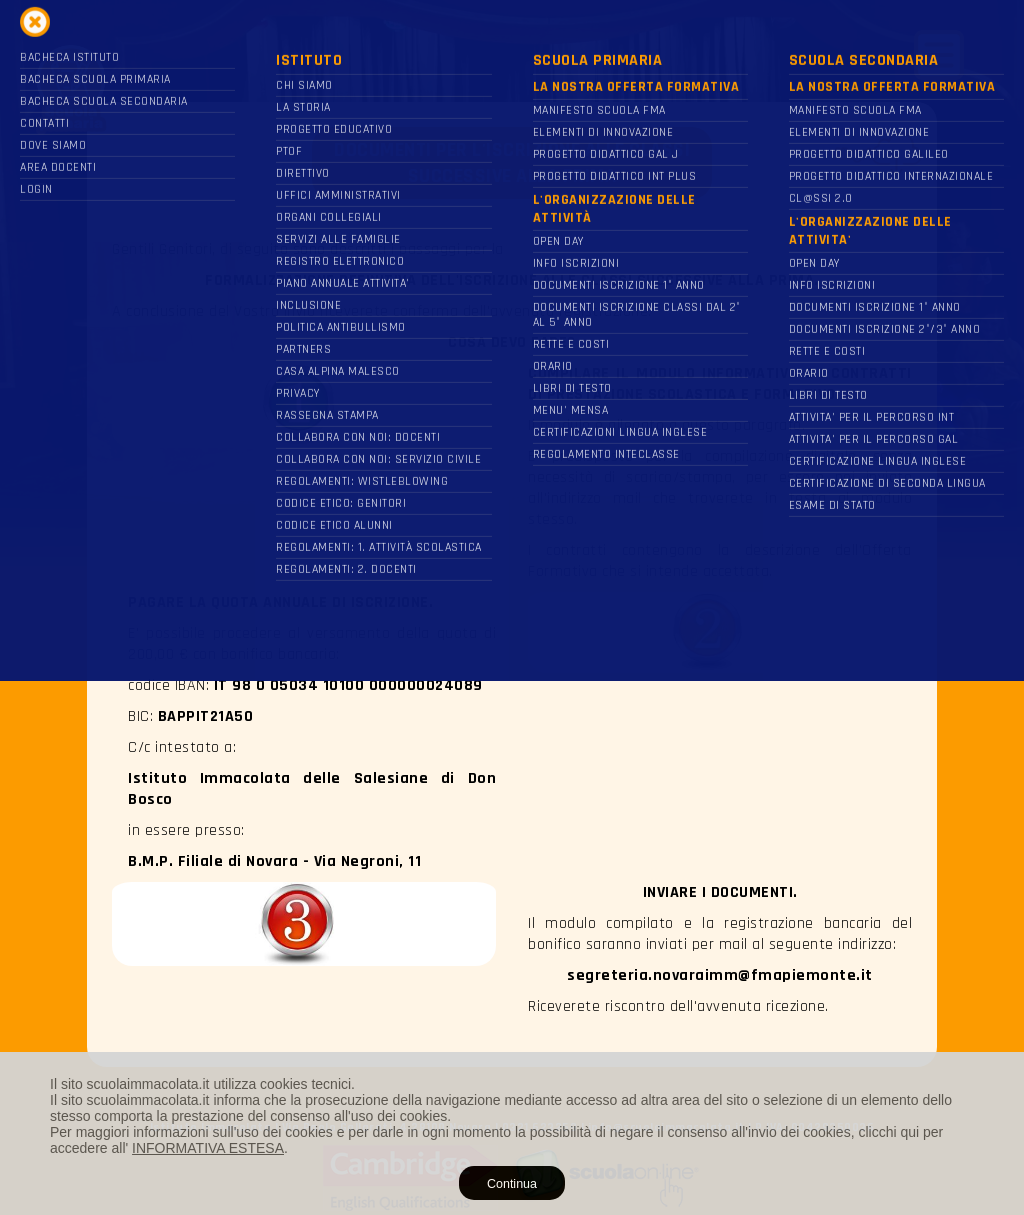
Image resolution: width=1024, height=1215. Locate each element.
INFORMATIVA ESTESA (208, 1148)
